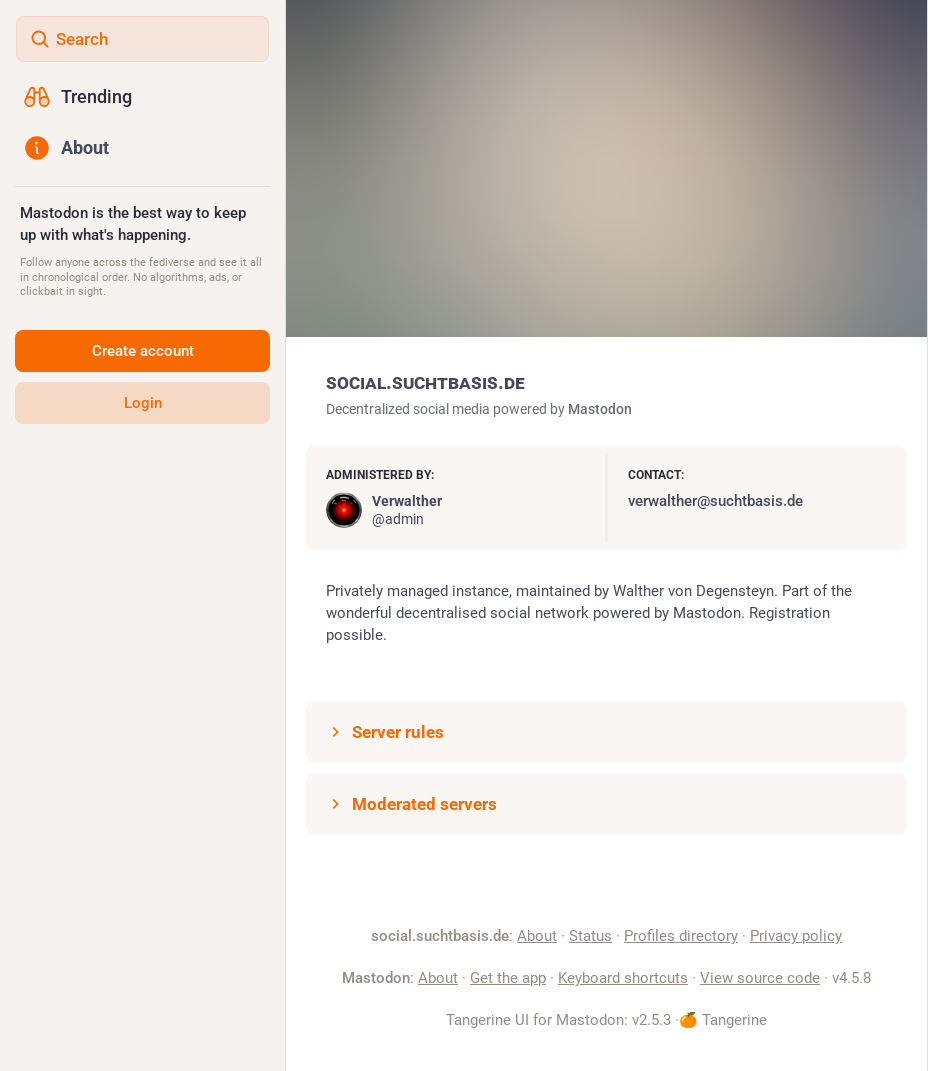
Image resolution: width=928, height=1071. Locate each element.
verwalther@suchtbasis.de (715, 501)
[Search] (142, 39)
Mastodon (600, 409)
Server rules (385, 732)
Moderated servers (411, 804)
